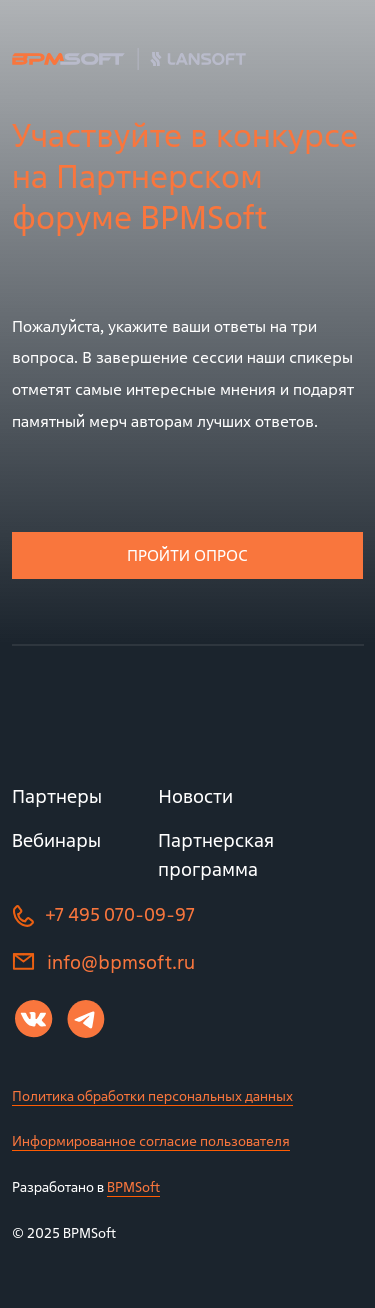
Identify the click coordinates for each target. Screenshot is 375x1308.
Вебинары (56, 840)
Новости (195, 796)
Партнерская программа (216, 854)
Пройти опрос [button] (187, 555)
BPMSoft (133, 1186)
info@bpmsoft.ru (121, 962)
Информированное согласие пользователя (151, 1140)
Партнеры (57, 796)
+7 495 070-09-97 (120, 914)
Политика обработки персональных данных (152, 1095)
